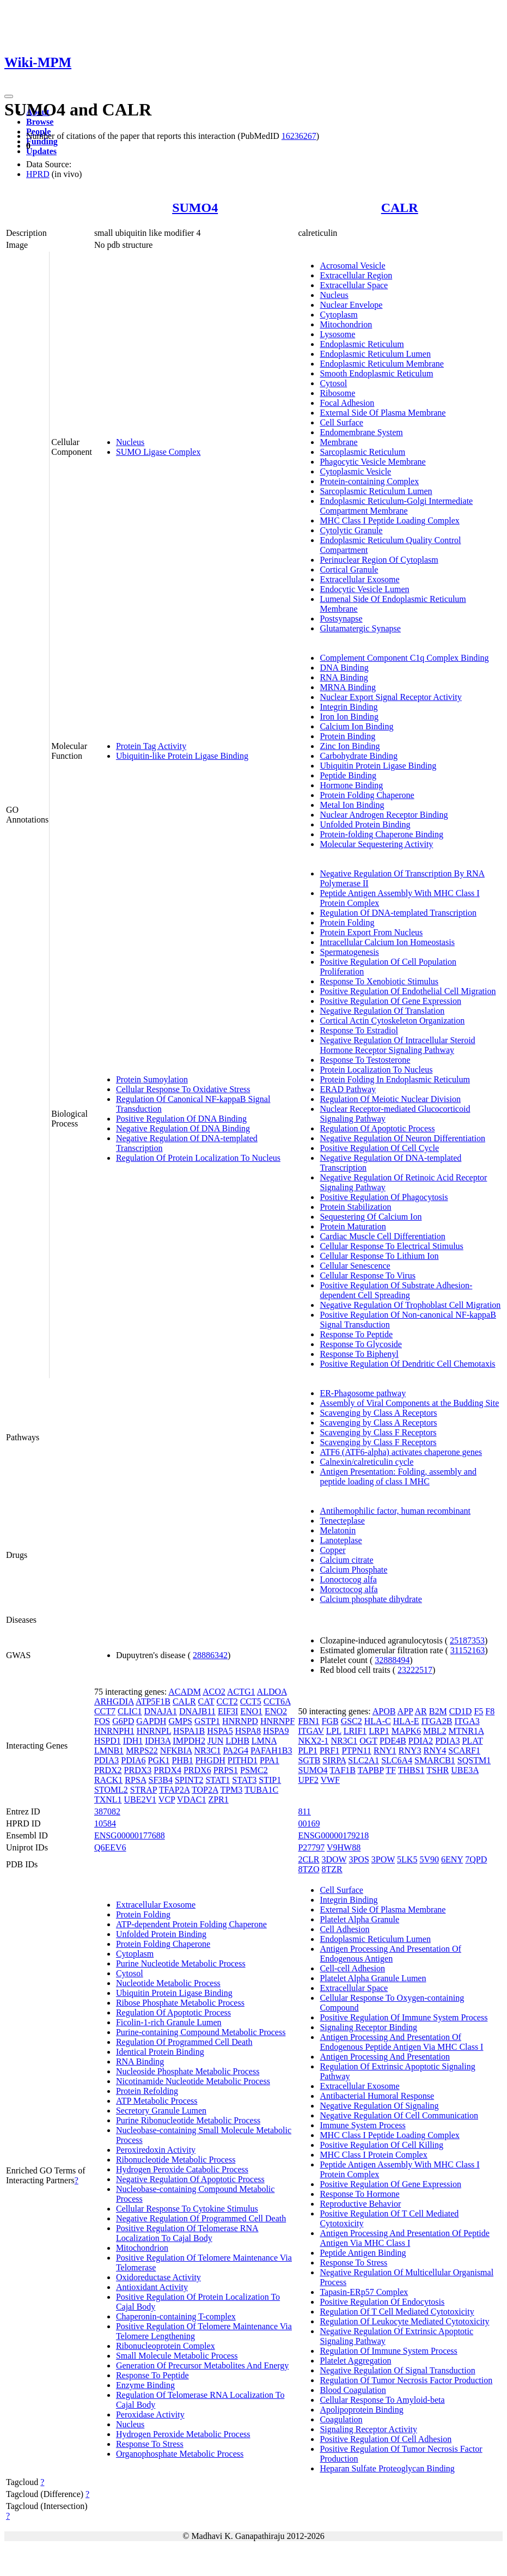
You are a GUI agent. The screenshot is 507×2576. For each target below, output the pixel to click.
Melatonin (338, 1530)
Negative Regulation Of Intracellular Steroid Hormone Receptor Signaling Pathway (397, 1045)
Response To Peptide (356, 1334)
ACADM (184, 1691)
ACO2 (214, 1691)
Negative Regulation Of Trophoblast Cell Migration (410, 1305)
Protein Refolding (147, 2091)
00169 (309, 1823)
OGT (368, 1740)
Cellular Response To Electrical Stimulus (391, 1246)
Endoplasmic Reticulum (362, 344)
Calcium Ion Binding (356, 726)
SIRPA (334, 1760)
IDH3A (157, 1740)
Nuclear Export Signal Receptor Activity (390, 697)
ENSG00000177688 (129, 1835)
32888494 (392, 1660)
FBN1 (308, 1721)
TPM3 (231, 1789)
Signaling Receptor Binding (368, 2027)
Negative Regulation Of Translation (382, 1010)
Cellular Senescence (355, 1265)
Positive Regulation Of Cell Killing (381, 2144)
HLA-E (406, 1721)
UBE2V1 (140, 1799)
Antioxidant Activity (152, 2287)
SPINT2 (189, 1780)
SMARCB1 (434, 1760)
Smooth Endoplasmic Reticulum (376, 373)
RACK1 (108, 1780)
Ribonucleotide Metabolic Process (176, 2159)
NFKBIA (176, 1750)
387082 (107, 1811)
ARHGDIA (114, 1701)
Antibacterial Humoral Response (377, 2095)
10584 (105, 1823)
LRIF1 (355, 1730)
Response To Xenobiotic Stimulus (379, 981)
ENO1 (251, 1711)
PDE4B (393, 1740)
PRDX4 (167, 1770)
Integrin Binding (348, 706)
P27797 (311, 1847)
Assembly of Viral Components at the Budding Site (409, 1403)
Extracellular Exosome (359, 579)
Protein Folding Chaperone (367, 795)
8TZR (331, 1869)
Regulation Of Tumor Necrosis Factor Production (406, 2380)
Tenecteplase (342, 1520)
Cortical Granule (349, 569)
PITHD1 (243, 1760)
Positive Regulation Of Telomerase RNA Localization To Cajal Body (187, 2233)
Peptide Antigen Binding (363, 2252)
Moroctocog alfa (348, 1589)
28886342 (210, 1655)
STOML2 (111, 1789)
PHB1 (182, 1760)
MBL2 (435, 1730)
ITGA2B (437, 1721)
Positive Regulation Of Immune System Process (403, 2017)
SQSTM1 (474, 1760)
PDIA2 (420, 1740)
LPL (333, 1730)
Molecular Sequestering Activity (376, 844)
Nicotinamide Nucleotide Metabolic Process (193, 2081)
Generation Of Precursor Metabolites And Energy (202, 2365)
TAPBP (371, 1770)
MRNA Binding (348, 687)
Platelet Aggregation (355, 2360)
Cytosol (333, 383)
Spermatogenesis (349, 952)
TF (391, 1770)
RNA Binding (344, 677)
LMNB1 (109, 1750)
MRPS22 (142, 1750)
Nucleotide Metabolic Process (168, 1983)
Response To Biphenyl (359, 1354)
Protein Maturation (353, 1226)
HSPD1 (107, 1740)
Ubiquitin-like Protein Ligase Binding (182, 755)
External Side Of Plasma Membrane (382, 412)
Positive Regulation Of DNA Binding (181, 1118)
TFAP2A (174, 1789)
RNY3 (410, 1750)
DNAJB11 (197, 1711)
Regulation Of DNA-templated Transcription (398, 912)
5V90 (429, 1859)
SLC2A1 (363, 1760)
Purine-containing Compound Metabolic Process (201, 2032)
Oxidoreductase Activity (158, 2277)
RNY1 (385, 1750)
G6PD (123, 1721)
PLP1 (307, 1750)
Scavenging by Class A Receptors (378, 1412)
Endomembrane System (361, 432)
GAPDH (151, 1721)
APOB (384, 1711)
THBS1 (411, 1770)
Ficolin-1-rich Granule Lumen (169, 2022)
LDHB (237, 1740)
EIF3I (228, 1711)
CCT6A (277, 1701)
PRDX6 (197, 1770)
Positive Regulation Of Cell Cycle (379, 1148)
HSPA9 (276, 1730)
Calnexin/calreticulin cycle (366, 1461)
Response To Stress (150, 2444)
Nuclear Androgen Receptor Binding (384, 814)
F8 (489, 1711)
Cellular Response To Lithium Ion (379, 1255)
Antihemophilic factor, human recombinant (395, 1510)
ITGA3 (467, 1721)
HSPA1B (189, 1730)
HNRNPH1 (114, 1730)
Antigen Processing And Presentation (385, 2056)
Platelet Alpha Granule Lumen (373, 1978)
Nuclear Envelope (351, 304)
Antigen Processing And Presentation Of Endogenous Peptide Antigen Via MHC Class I (401, 2041)
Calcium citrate (346, 1559)
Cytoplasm (338, 314)
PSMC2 (254, 1770)
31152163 (467, 1650)
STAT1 (217, 1780)
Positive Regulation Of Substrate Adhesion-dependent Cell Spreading (396, 1290)
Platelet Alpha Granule (359, 1919)
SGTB (309, 1760)
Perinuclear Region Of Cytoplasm (379, 559)
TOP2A (205, 1789)
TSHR (437, 1770)
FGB (330, 1721)
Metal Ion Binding (352, 804)
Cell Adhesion (344, 1929)
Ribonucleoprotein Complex (165, 2345)
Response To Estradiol (359, 1030)
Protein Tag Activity (151, 746)
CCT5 (250, 1701)
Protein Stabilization (355, 1206)
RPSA (135, 1780)
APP (405, 1711)
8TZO (308, 1869)
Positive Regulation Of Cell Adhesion (385, 2439)
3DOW (334, 1859)
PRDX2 (108, 1770)
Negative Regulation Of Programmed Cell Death (201, 2218)
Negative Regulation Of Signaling (379, 2105)
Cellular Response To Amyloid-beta (382, 2399)
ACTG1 (241, 1691)
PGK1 (159, 1760)
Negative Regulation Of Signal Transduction (397, 2370)
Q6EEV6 (110, 1847)
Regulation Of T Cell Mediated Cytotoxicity (397, 2311)
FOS (102, 1721)
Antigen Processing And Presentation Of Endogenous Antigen (390, 1953)
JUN (215, 1740)
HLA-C (377, 1721)
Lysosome (337, 334)
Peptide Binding (348, 775)
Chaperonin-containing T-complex (176, 2316)
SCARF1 (464, 1750)
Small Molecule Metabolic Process (177, 2355)
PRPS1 (225, 1770)
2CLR (308, 1859)
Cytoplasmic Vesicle (355, 471)
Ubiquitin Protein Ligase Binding (378, 765)
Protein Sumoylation (152, 1079)
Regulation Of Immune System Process (388, 2350)
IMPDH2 (189, 1740)
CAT (206, 1701)
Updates (41, 151)
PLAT (472, 1740)
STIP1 (270, 1780)
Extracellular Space (354, 285)
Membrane (338, 442)
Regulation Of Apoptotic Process (377, 1128)
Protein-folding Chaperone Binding (381, 834)
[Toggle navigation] (8, 96)
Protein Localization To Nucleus (376, 1069)
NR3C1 (207, 1750)
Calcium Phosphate (353, 1569)
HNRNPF (277, 1721)
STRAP (143, 1789)
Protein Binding (347, 736)
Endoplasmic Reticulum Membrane (382, 363)
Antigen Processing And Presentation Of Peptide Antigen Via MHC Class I (405, 2238)
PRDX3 (138, 1770)
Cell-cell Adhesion (352, 1968)
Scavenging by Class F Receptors (378, 1432)
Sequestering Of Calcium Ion (371, 1216)
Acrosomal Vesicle (352, 265)
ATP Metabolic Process (157, 2100)
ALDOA (272, 1691)
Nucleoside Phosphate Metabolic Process (188, 2071)
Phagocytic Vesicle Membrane (372, 461)
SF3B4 (160, 1780)
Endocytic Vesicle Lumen (364, 589)
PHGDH (210, 1760)
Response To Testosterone (365, 1059)
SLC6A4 (396, 1760)
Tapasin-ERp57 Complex (364, 2292)
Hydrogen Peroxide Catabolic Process (182, 2169)
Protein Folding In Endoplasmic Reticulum (395, 1079)
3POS (359, 1859)
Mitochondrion (346, 324)
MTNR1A (466, 1730)
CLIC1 (130, 1711)
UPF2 (308, 1780)
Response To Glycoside (361, 1344)
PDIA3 (106, 1760)
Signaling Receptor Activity (368, 2429)
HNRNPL (154, 1730)
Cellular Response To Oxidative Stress (183, 1089)
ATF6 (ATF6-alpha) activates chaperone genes (401, 1452)
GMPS (180, 1721)
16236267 (299, 136)
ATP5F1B (153, 1701)
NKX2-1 (313, 1740)
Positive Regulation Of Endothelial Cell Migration (408, 991)
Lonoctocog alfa (348, 1579)
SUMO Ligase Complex (158, 451)
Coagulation (341, 2419)
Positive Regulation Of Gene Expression (390, 1001)
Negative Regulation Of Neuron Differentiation (402, 1138)
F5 (478, 1711)
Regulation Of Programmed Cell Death (184, 2042)
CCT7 (104, 1711)
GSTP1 (207, 1721)
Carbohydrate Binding (359, 755)
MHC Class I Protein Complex (373, 2154)
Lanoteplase (341, 1540)
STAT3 (244, 1780)
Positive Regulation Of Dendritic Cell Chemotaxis (407, 1363)
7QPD (476, 1859)
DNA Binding (344, 667)
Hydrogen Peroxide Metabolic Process (183, 2434)
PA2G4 (235, 1750)
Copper (332, 1550)
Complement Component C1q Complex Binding (404, 657)
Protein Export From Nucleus (371, 932)
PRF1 (329, 1750)
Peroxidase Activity (150, 2414)
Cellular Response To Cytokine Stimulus (187, 2208)
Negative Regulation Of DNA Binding (183, 1128)
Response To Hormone (359, 2194)
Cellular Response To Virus (368, 1275)
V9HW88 (344, 1847)
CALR (399, 207)
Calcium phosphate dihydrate (371, 1599)
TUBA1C (261, 1789)
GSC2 (351, 1721)
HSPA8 (248, 1730)
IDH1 (133, 1740)
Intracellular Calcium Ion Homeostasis (387, 942)
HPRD (38, 174)
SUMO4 (195, 207)
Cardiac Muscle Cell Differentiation (382, 1236)
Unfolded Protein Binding (365, 824)
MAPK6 (406, 1730)
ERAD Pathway (348, 1089)
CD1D (460, 1711)
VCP (166, 1799)
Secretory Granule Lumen (161, 2110)
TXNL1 (108, 1799)
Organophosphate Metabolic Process (179, 2453)
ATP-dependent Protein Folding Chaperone (191, 1924)
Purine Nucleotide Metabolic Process (181, 1963)
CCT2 (227, 1701)
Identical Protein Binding (160, 2051)
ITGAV (310, 1730)
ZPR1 (218, 1799)
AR (420, 1711)
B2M (438, 1711)
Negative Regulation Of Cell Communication (399, 2115)
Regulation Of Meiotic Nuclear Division (390, 1099)
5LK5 (407, 1859)
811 (304, 1811)
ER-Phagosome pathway (363, 1393)
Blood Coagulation (353, 2390)
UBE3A (465, 1770)
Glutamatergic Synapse (360, 628)
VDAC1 (191, 1799)
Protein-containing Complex (369, 481)
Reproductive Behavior (360, 2203)
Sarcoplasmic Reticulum (362, 451)
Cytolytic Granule (351, 530)
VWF (330, 1780)
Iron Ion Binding (349, 716)
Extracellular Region (356, 275)
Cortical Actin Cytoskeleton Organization (392, 1020)
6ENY (452, 1859)
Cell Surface (341, 422)
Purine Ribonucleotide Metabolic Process (188, 2120)
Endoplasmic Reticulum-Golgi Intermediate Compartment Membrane (396, 505)
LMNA (264, 1740)
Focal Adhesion (347, 402)
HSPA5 (220, 1730)
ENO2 (276, 1711)
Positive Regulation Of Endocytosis (382, 2301)
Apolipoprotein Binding (361, 2409)
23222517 (415, 1669)
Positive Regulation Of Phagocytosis (384, 1197)
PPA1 (269, 1760)
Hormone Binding (351, 785)
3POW (383, 1859)
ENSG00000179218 (333, 1835)
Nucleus (130, 442)
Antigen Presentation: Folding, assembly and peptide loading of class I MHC (398, 1476)
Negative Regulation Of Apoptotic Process (190, 2179)
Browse (39, 121)
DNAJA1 (160, 1711)
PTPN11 (356, 1750)
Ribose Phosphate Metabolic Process (180, 2002)
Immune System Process (362, 2125)
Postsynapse (341, 618)
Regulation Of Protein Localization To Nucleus (198, 1157)
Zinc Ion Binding (350, 746)
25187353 (467, 1640)
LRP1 (379, 1730)
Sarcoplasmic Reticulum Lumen (376, 491)
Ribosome (337, 393)
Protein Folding (347, 922)
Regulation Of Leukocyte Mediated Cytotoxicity (404, 2321)
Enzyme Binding (145, 2385)
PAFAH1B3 (271, 1750)
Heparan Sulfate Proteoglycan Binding (387, 2468)
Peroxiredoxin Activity (156, 2149)
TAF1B (342, 1770)
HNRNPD (240, 1721)
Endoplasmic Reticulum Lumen (375, 353)
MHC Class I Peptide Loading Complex (389, 520)
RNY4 (435, 1750)
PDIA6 (133, 1760)
